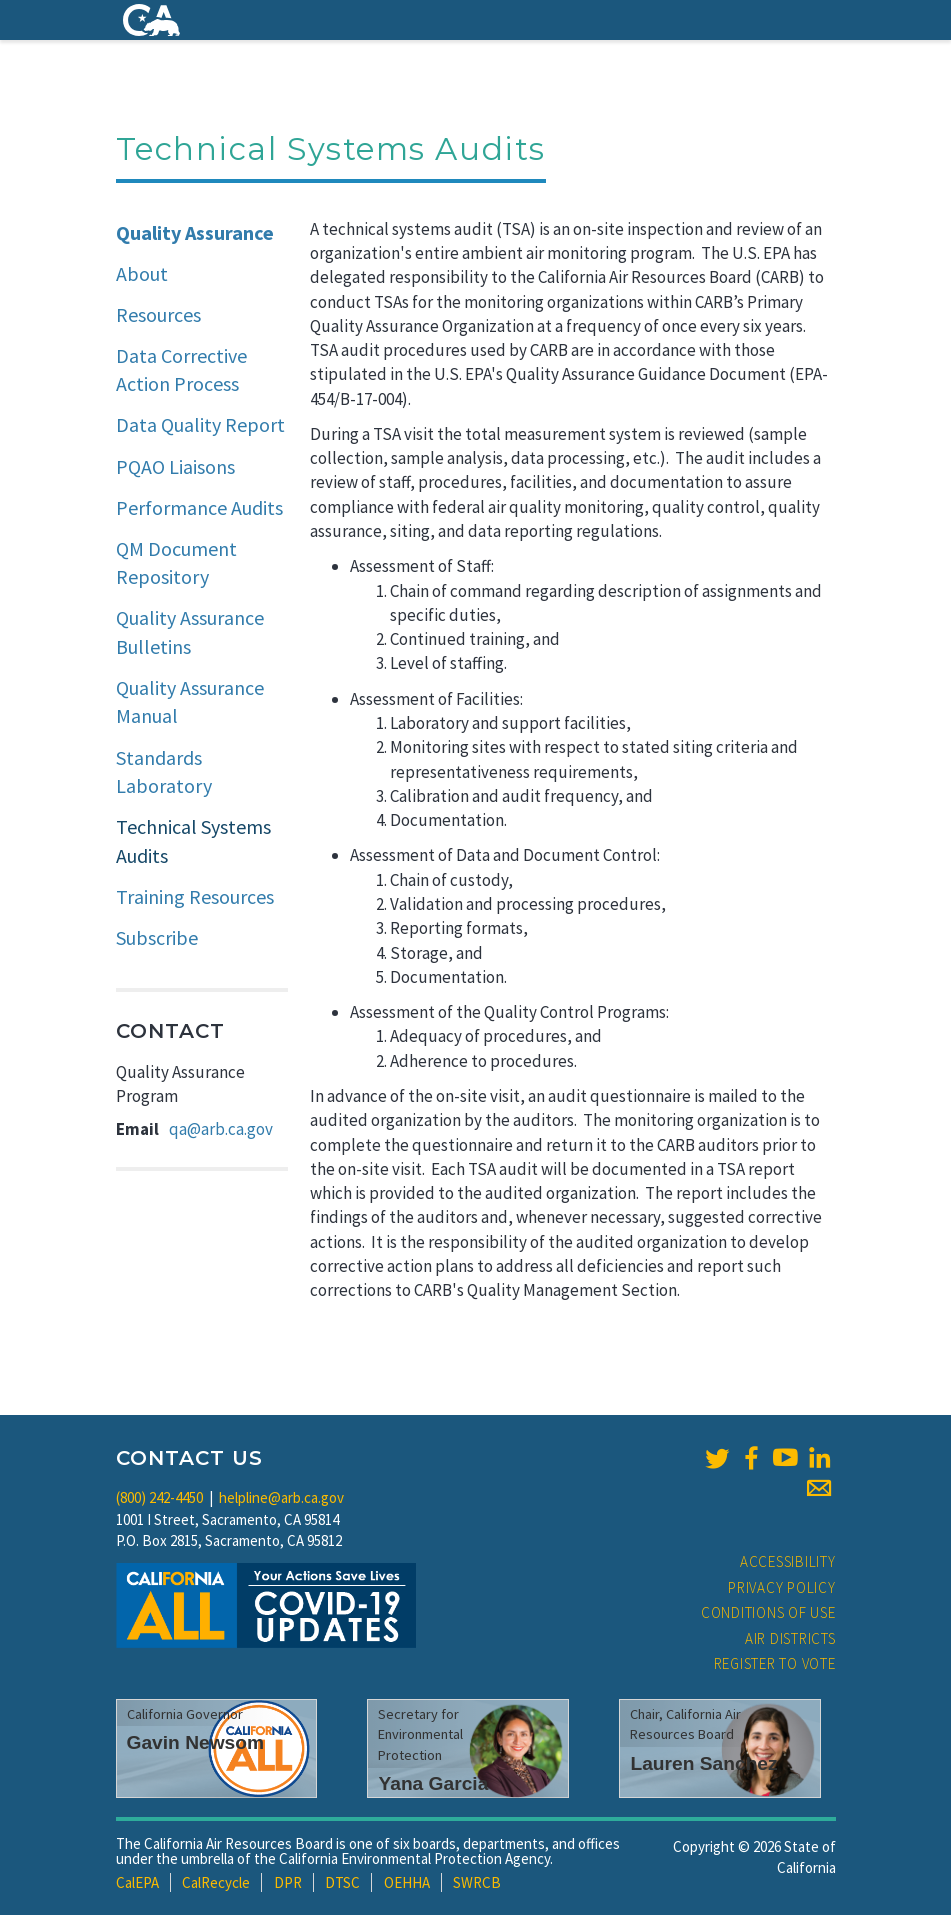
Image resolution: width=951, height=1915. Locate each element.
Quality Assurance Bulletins (190, 632)
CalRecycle (216, 1882)
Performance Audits (199, 507)
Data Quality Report (200, 424)
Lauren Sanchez (703, 1763)
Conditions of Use (768, 1612)
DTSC (342, 1882)
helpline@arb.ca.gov (281, 1497)
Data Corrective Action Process (181, 370)
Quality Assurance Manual (190, 702)
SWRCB (477, 1882)
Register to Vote (775, 1663)
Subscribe (157, 937)
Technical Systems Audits (193, 841)
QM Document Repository (176, 563)
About (142, 273)
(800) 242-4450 (159, 1497)
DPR (288, 1882)
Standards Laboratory (164, 772)
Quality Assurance (195, 232)
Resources (158, 314)
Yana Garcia (433, 1783)
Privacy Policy (782, 1587)
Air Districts (790, 1638)
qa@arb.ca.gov (221, 1129)
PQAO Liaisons (175, 466)
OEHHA (407, 1882)
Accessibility (788, 1561)
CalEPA (137, 1882)
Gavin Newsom (196, 1742)
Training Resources (195, 896)
